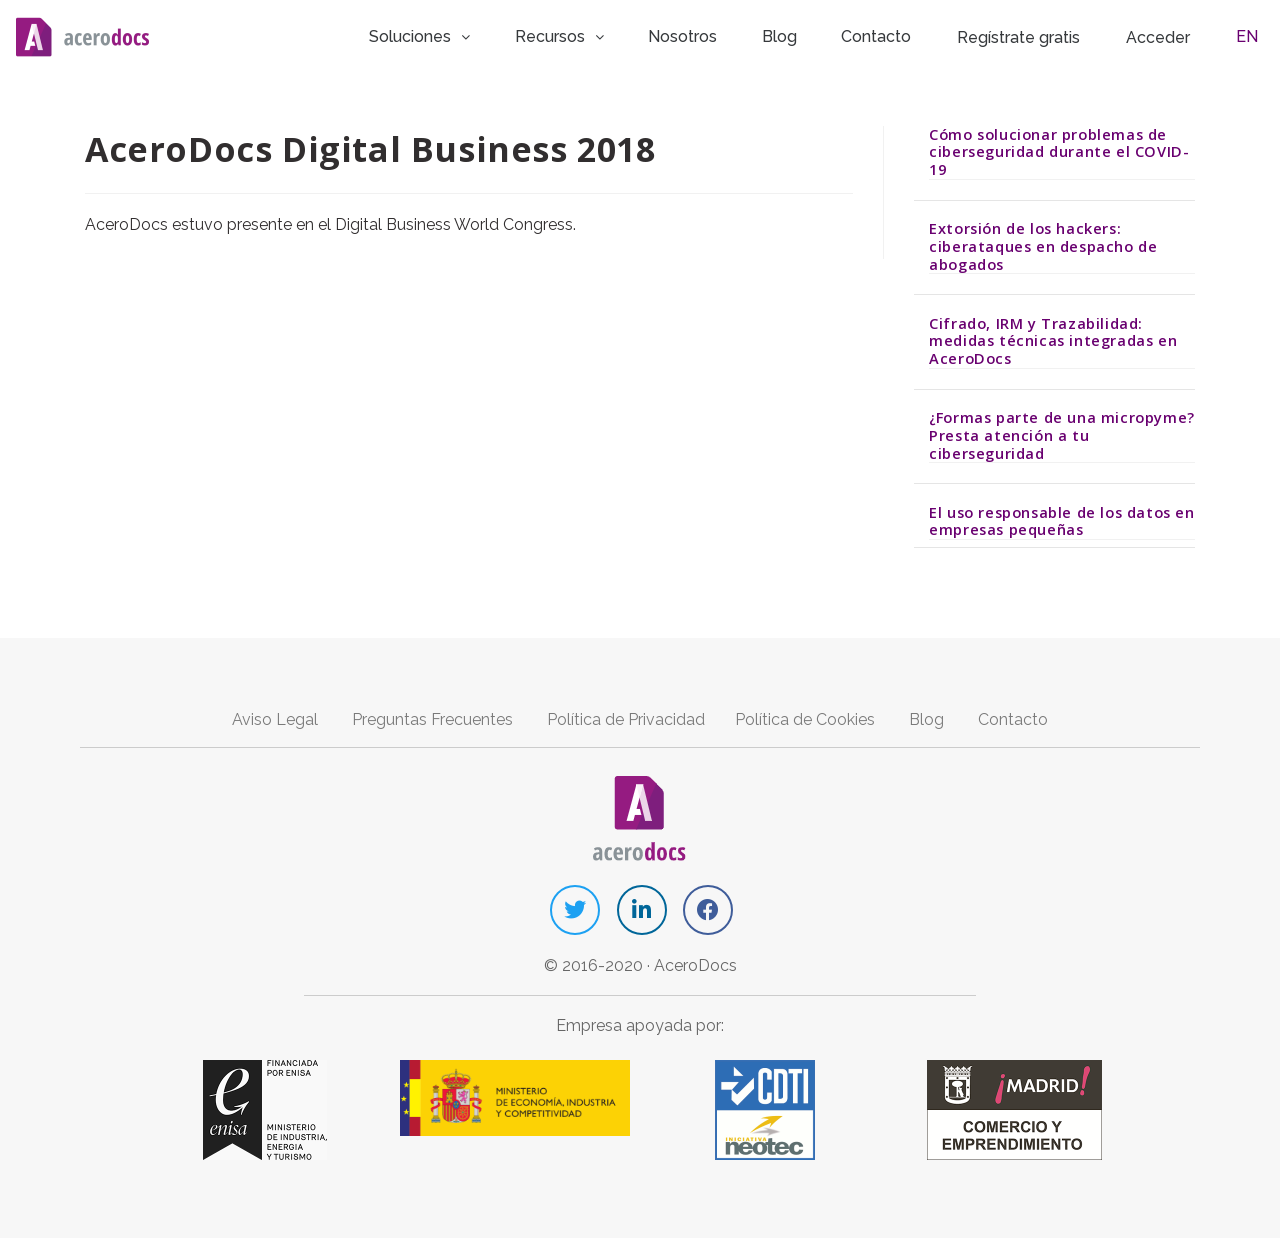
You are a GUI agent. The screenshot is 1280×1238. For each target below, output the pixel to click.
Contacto (892, 34)
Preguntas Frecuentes (432, 717)
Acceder (1173, 35)
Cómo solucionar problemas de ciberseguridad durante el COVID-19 (1059, 149)
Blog (803, 34)
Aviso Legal (275, 717)
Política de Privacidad (626, 717)
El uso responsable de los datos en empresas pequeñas (1061, 519)
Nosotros (713, 34)
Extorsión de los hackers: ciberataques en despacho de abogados (1043, 244)
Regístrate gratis (1034, 35)
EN (1253, 34)
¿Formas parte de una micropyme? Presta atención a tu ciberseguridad (1062, 433)
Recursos (594, 34)
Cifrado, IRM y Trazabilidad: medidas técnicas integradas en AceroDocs (1053, 338)
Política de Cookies (805, 717)
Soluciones (459, 34)
